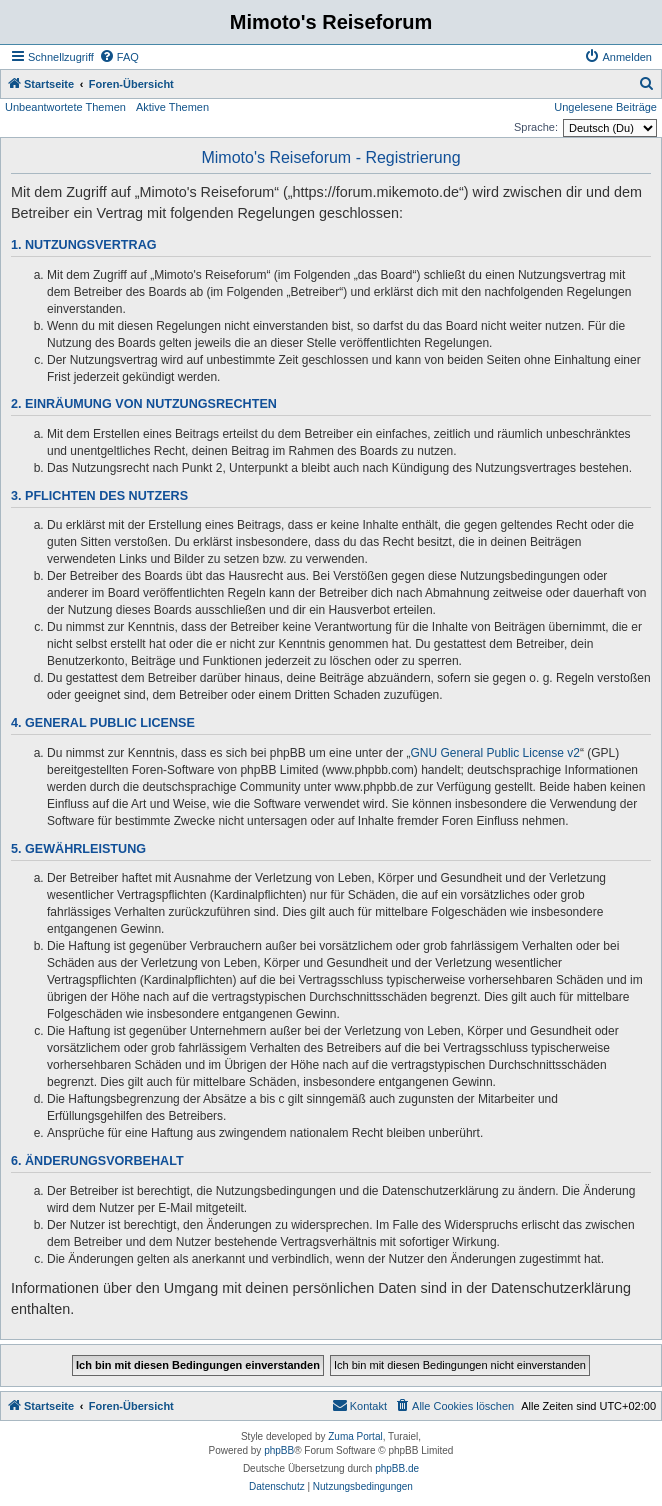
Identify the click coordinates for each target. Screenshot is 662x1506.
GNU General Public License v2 (495, 753)
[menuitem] (119, 57)
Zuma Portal (355, 1436)
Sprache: (536, 127)
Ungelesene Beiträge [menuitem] (605, 107)
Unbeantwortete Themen (65, 107)
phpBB (279, 1450)
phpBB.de (397, 1468)
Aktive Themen (172, 107)
